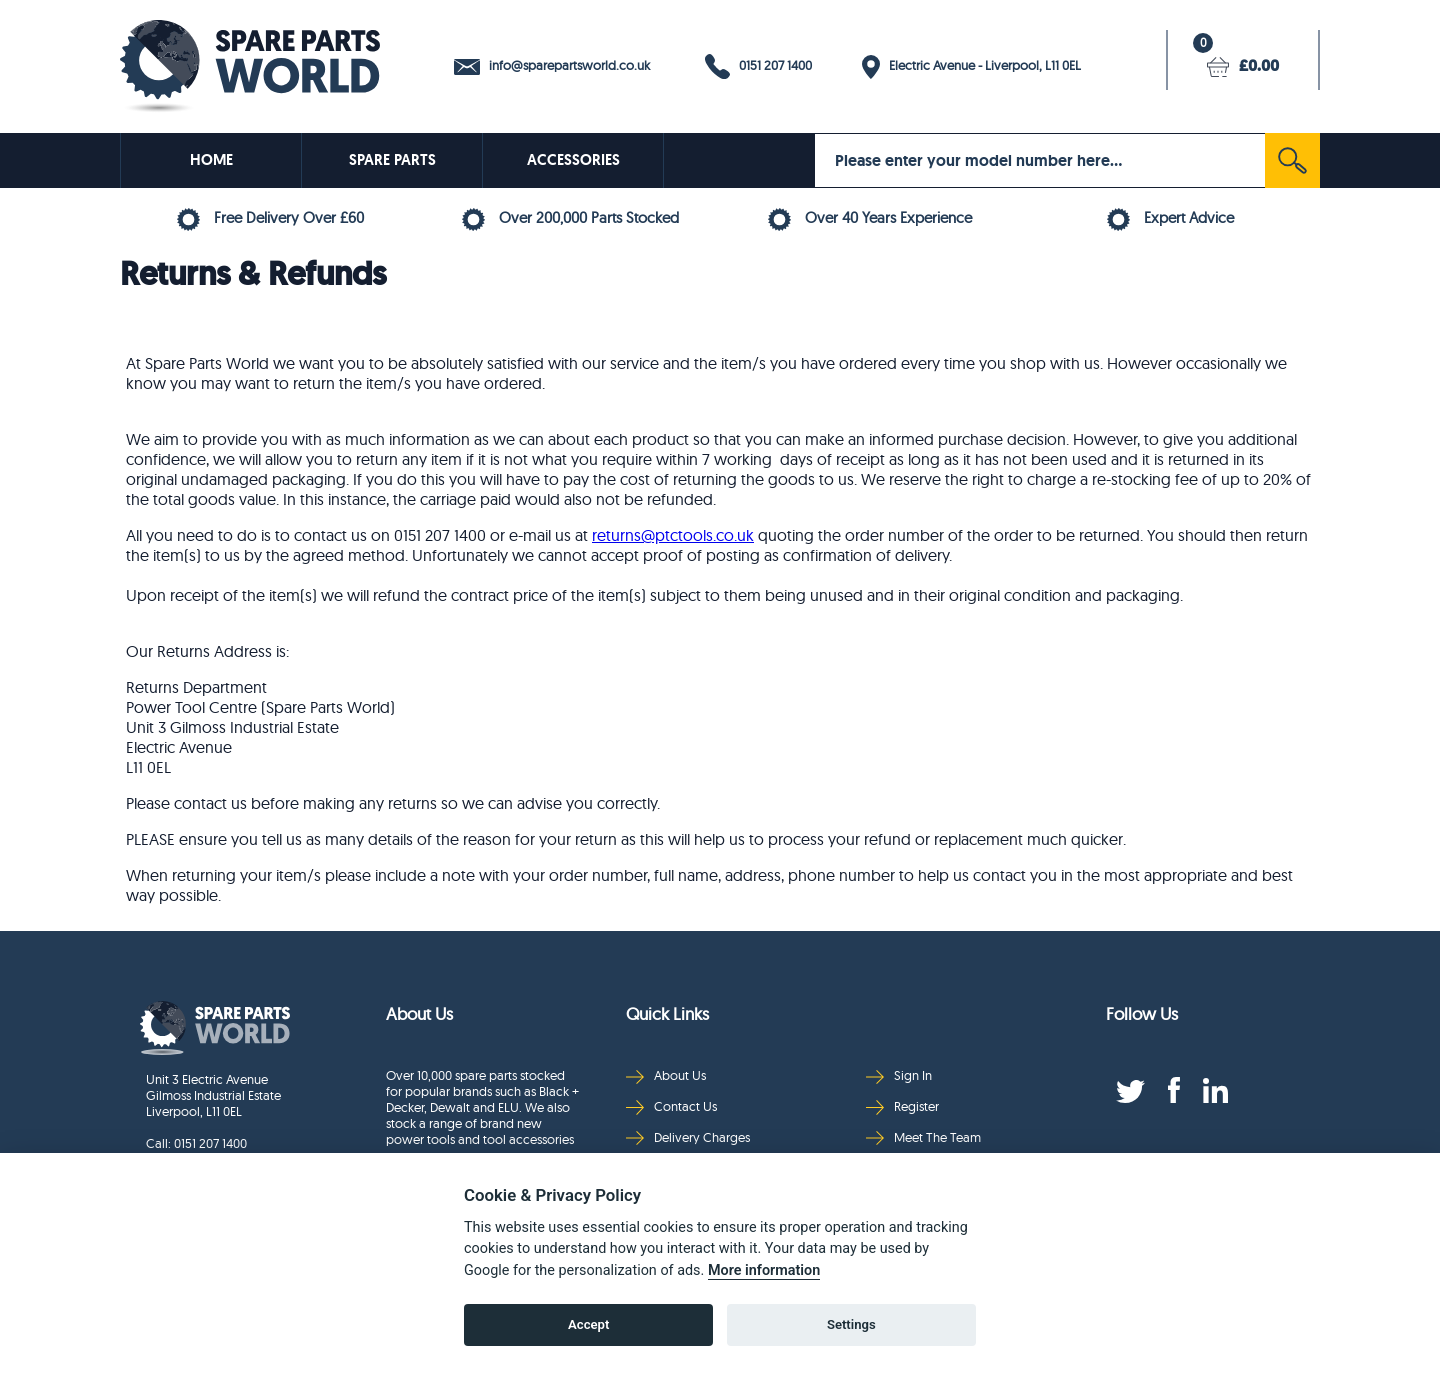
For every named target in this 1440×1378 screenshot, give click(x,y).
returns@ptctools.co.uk (673, 535)
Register (902, 1106)
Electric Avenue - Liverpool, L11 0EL (971, 67)
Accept (588, 1324)
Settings (851, 1324)
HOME (211, 160)
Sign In (899, 1075)
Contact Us (671, 1106)
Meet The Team (923, 1137)
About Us (666, 1075)
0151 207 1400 (758, 66)
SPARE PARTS (392, 160)
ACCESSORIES (573, 160)
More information (764, 1270)
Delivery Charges (688, 1137)
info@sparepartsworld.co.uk (552, 66)
